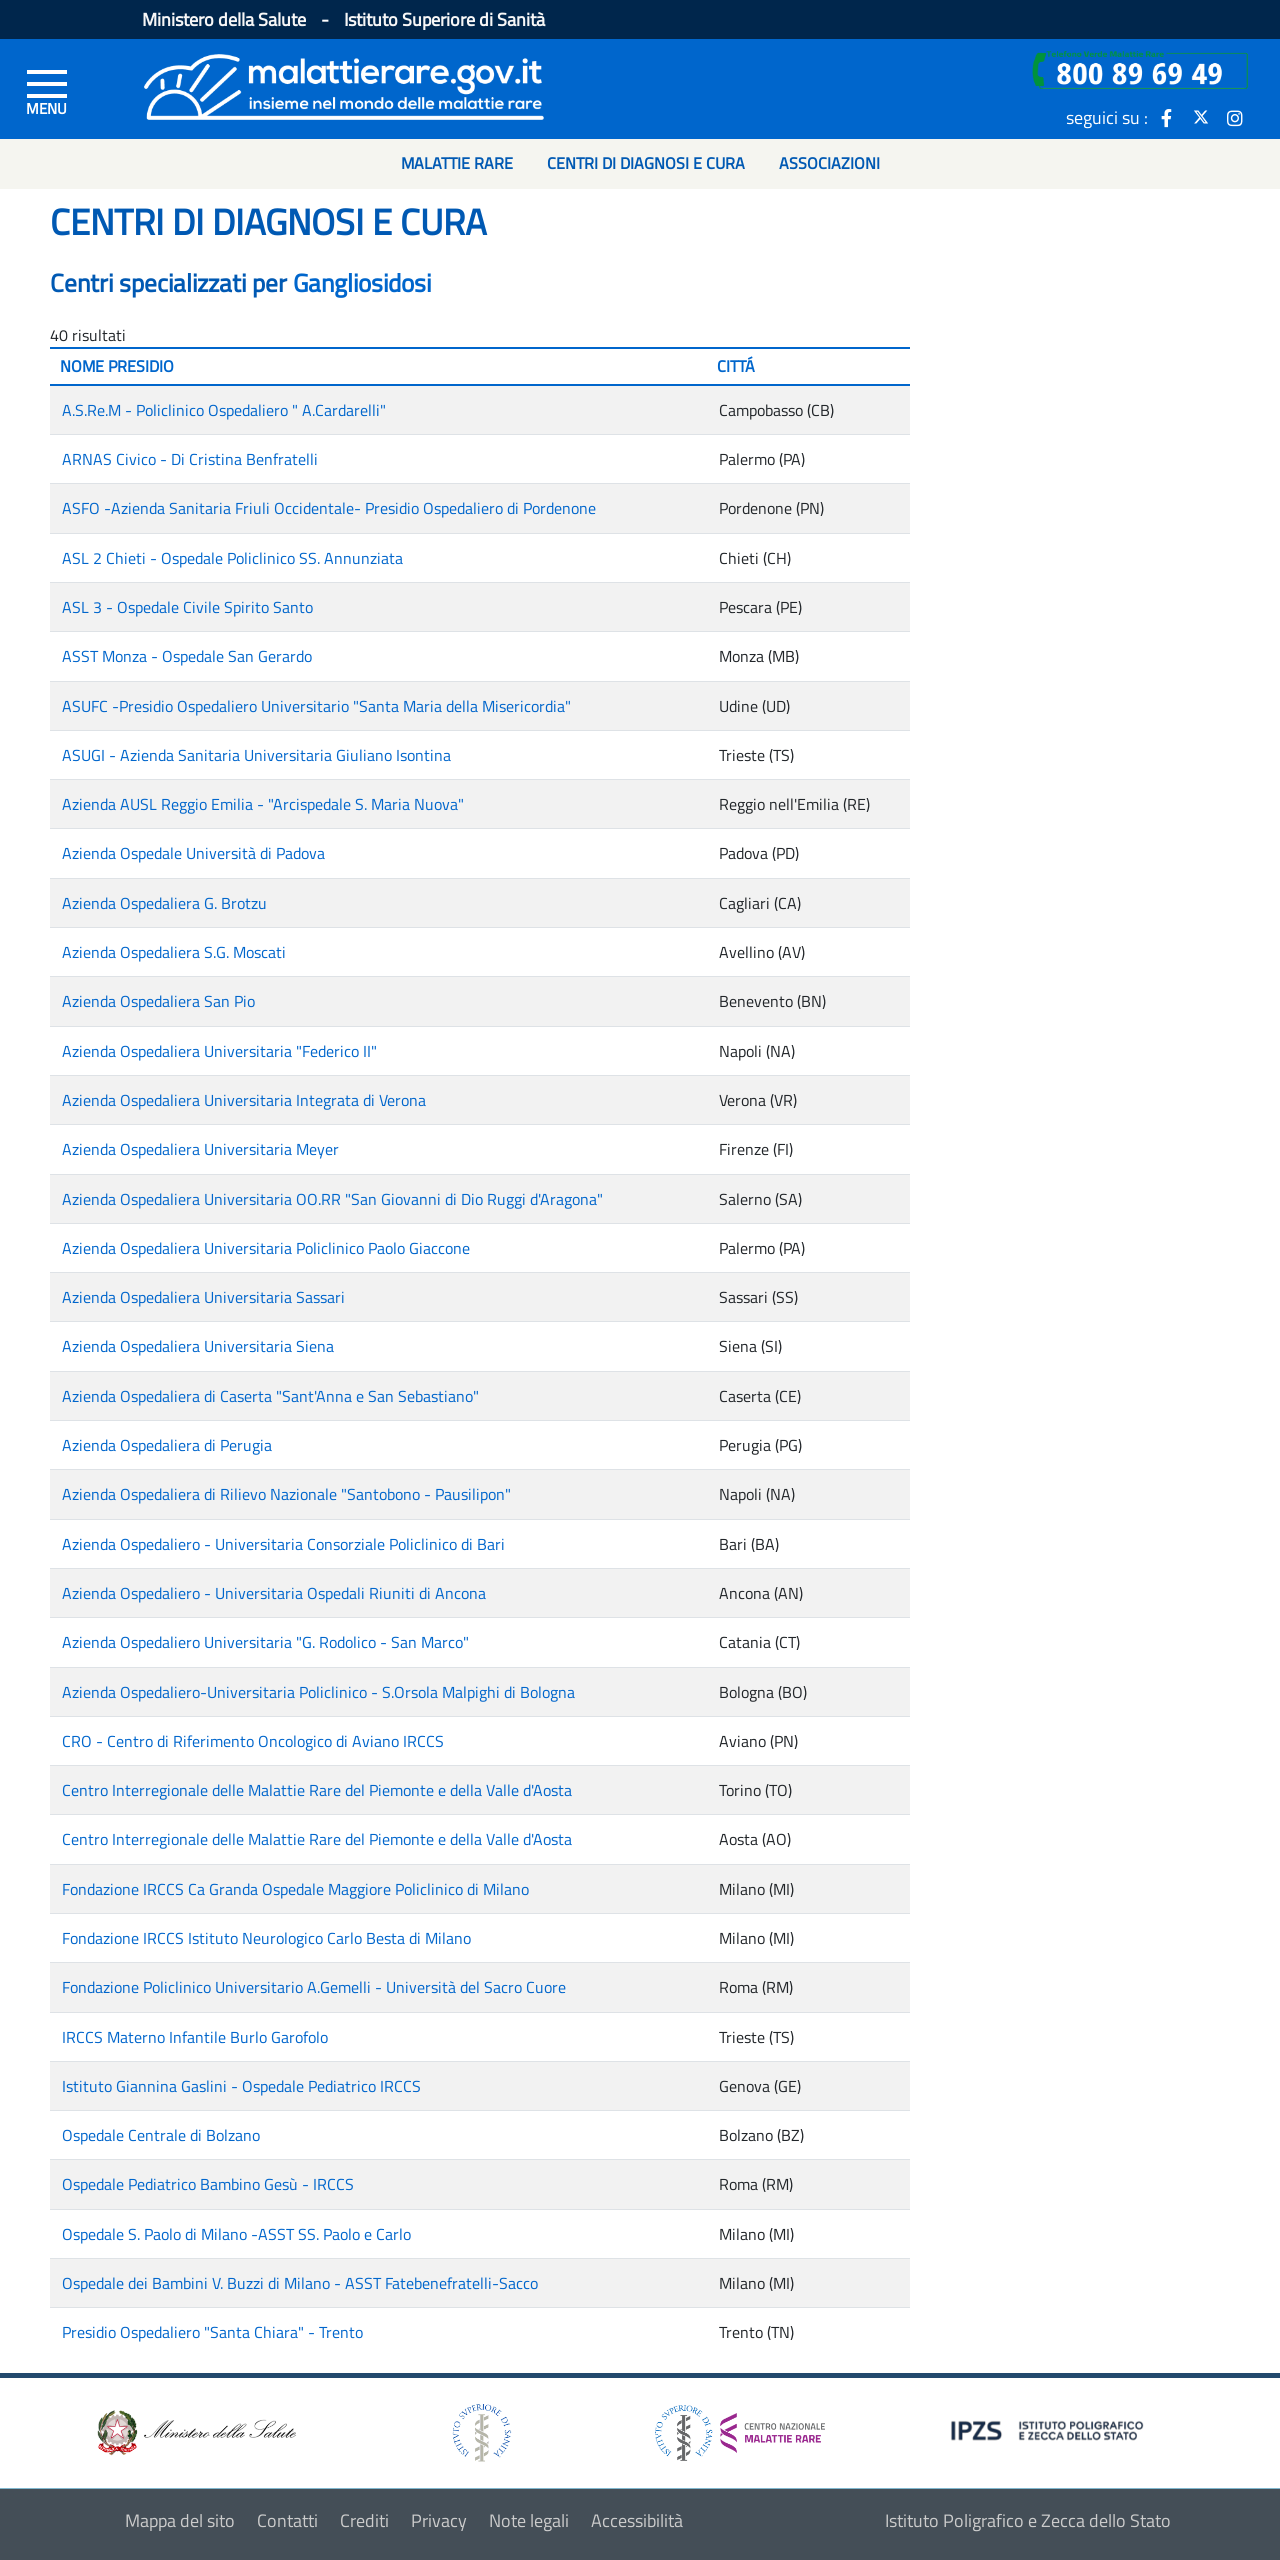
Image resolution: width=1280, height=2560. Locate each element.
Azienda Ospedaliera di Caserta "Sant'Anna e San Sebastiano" (270, 1396)
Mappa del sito (180, 2520)
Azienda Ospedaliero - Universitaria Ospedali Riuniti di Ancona (274, 1593)
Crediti (364, 2520)
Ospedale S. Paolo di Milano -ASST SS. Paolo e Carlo (236, 2234)
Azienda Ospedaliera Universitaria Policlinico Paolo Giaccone (266, 1248)
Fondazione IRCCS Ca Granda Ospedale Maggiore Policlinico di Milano (295, 1889)
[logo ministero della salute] (195, 2430)
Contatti (287, 2520)
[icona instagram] (1235, 117)
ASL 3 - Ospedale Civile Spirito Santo (187, 607)
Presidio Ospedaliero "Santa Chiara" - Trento (212, 2332)
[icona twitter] (1201, 117)
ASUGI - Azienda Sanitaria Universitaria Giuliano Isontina (256, 755)
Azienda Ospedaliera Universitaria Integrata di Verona (244, 1100)
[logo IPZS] (1050, 2428)
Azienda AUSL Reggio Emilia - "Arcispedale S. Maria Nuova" (263, 804)
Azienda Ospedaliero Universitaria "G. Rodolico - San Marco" (265, 1642)
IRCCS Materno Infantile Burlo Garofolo (195, 2037)
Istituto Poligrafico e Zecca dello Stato (1028, 2520)
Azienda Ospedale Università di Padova (193, 853)
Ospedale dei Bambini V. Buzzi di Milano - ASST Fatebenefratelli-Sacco (300, 2283)
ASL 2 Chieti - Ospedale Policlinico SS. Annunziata (232, 558)
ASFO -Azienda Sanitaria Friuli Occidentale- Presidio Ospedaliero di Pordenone (329, 508)
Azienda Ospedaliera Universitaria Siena (198, 1346)
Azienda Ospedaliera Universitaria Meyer (200, 1149)
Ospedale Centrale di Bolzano (161, 2135)
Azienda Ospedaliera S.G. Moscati (174, 952)
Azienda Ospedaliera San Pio (158, 1001)
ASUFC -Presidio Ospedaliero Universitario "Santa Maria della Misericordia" (316, 706)
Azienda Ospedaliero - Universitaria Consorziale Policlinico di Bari (283, 1544)
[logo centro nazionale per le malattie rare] (740, 2427)
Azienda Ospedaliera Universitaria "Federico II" (219, 1051)
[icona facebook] (1167, 117)
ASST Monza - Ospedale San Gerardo (187, 656)
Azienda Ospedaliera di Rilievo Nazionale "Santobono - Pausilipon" (286, 1494)
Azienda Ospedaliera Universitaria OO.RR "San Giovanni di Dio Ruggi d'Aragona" (332, 1199)
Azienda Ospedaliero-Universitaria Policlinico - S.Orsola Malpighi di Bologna (318, 1692)
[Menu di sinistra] (47, 91)
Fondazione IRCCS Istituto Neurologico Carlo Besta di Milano (266, 1938)
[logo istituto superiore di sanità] (480, 2430)
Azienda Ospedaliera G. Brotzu (164, 903)
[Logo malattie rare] (344, 84)
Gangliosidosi (362, 283)
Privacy (439, 2520)
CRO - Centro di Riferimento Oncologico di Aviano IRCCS (253, 1741)
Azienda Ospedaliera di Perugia (167, 1445)
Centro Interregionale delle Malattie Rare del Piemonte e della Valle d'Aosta (317, 1790)
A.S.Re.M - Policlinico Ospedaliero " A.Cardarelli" (224, 410)
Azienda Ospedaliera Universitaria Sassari (203, 1297)
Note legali (529, 2520)
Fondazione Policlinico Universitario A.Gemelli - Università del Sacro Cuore (314, 1987)
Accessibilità (637, 2520)
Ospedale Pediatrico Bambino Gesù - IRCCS (208, 2184)
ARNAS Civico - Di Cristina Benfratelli (190, 459)
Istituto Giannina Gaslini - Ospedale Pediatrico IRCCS (241, 2086)
